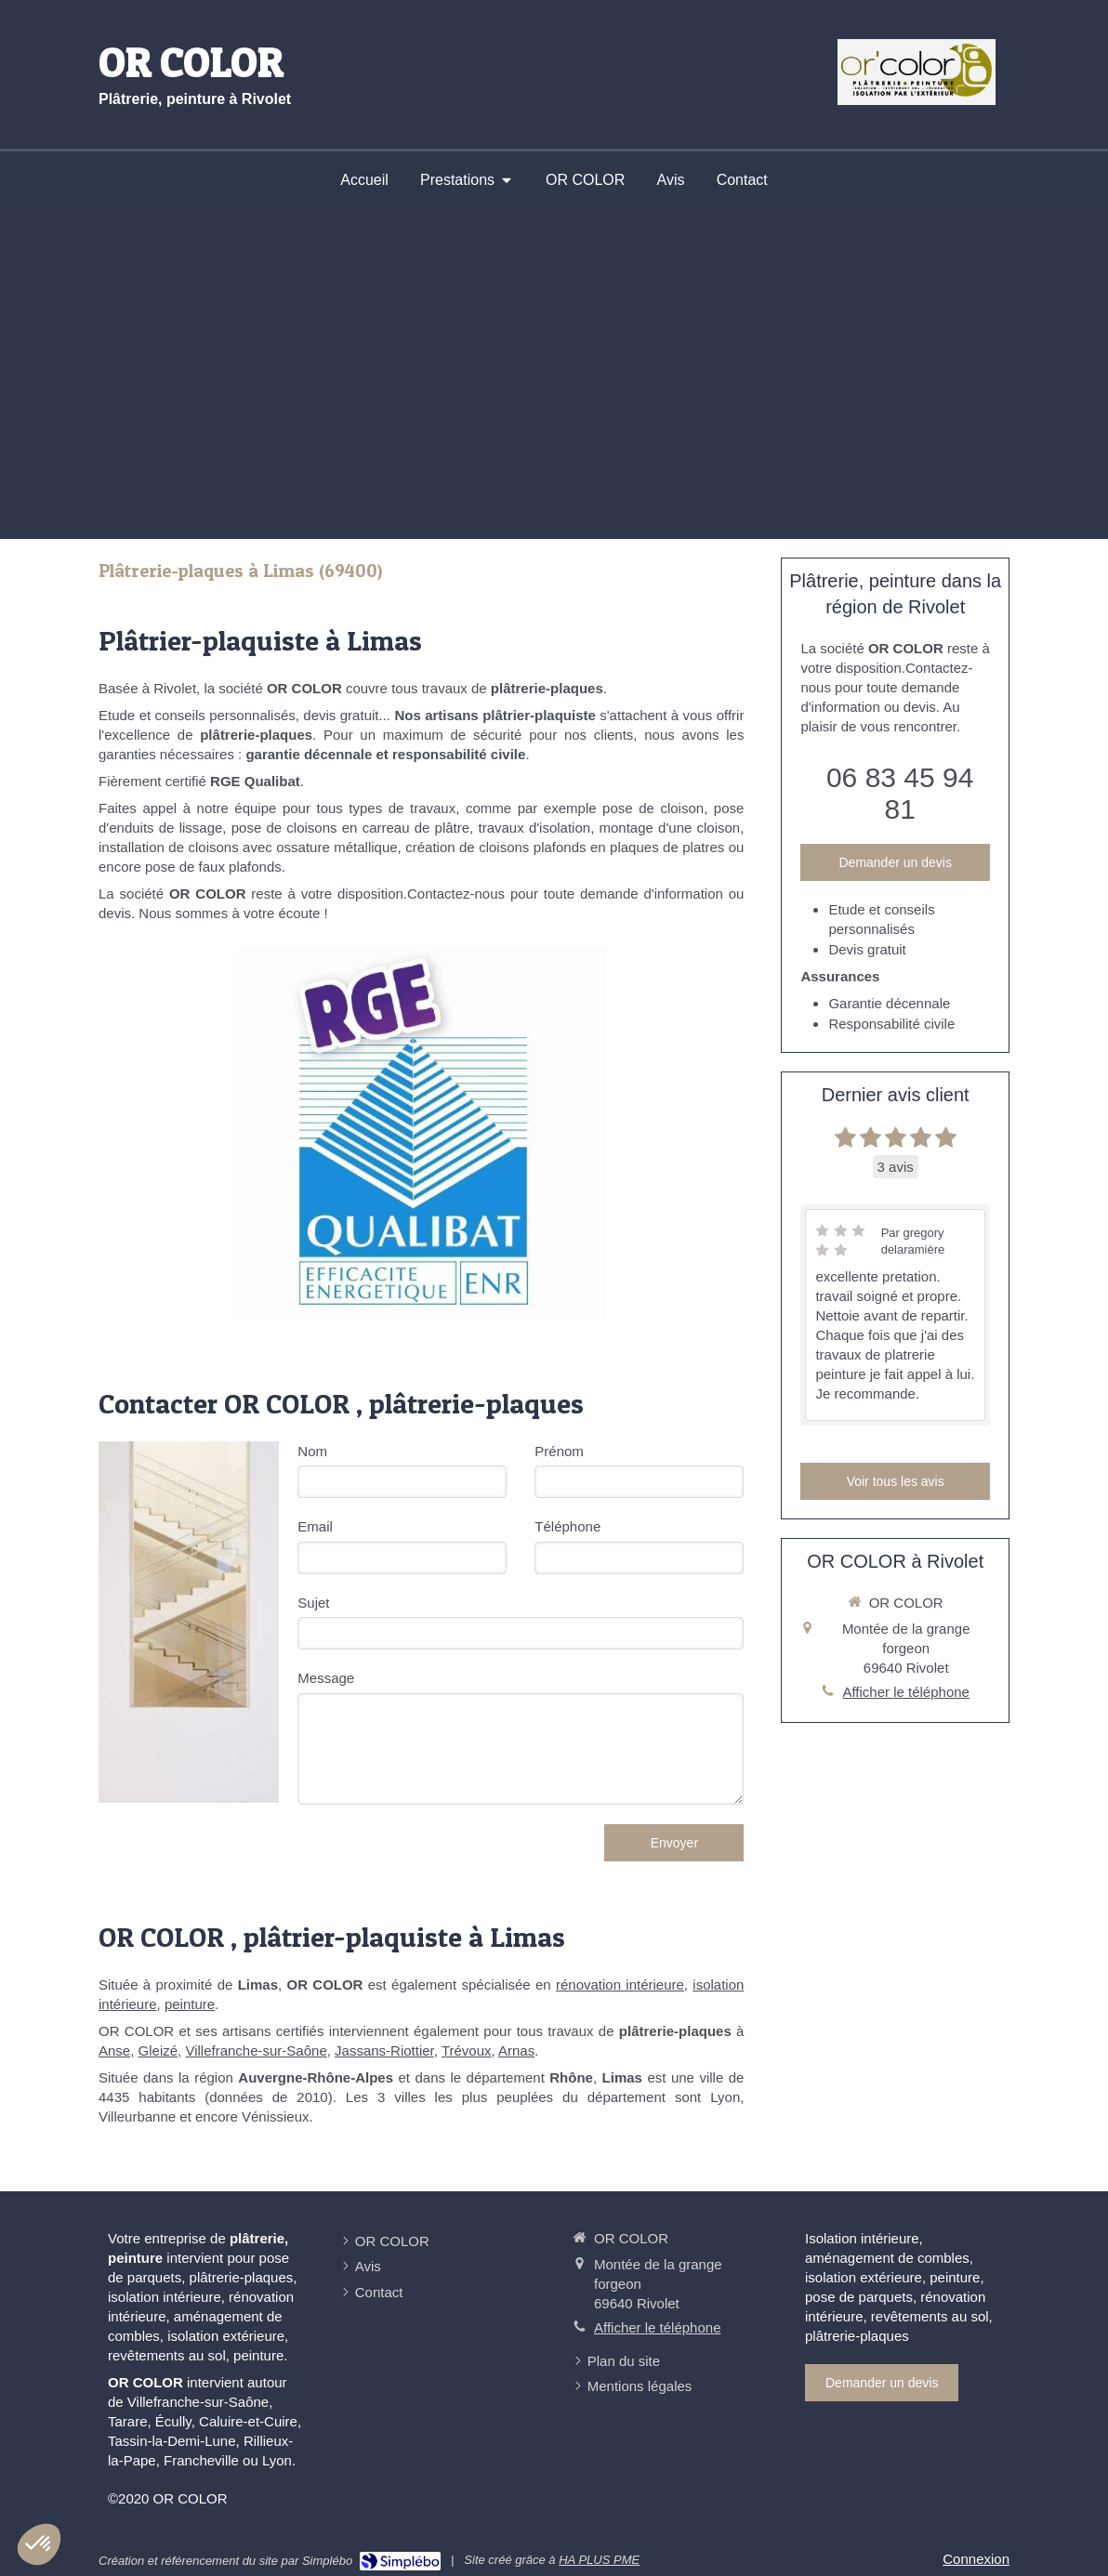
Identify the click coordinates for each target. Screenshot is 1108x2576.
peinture (190, 2004)
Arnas (516, 2050)
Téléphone (567, 1526)
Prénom (559, 1451)
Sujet (313, 1602)
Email (315, 1526)
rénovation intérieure (620, 1984)
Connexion (976, 2559)
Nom (312, 1451)
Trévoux (467, 2050)
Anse (114, 2050)
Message (325, 1678)
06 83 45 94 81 (899, 793)
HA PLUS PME (599, 2560)
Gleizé (158, 2050)
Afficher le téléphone (906, 1692)
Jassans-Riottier (384, 2050)
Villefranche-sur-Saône (255, 2050)
